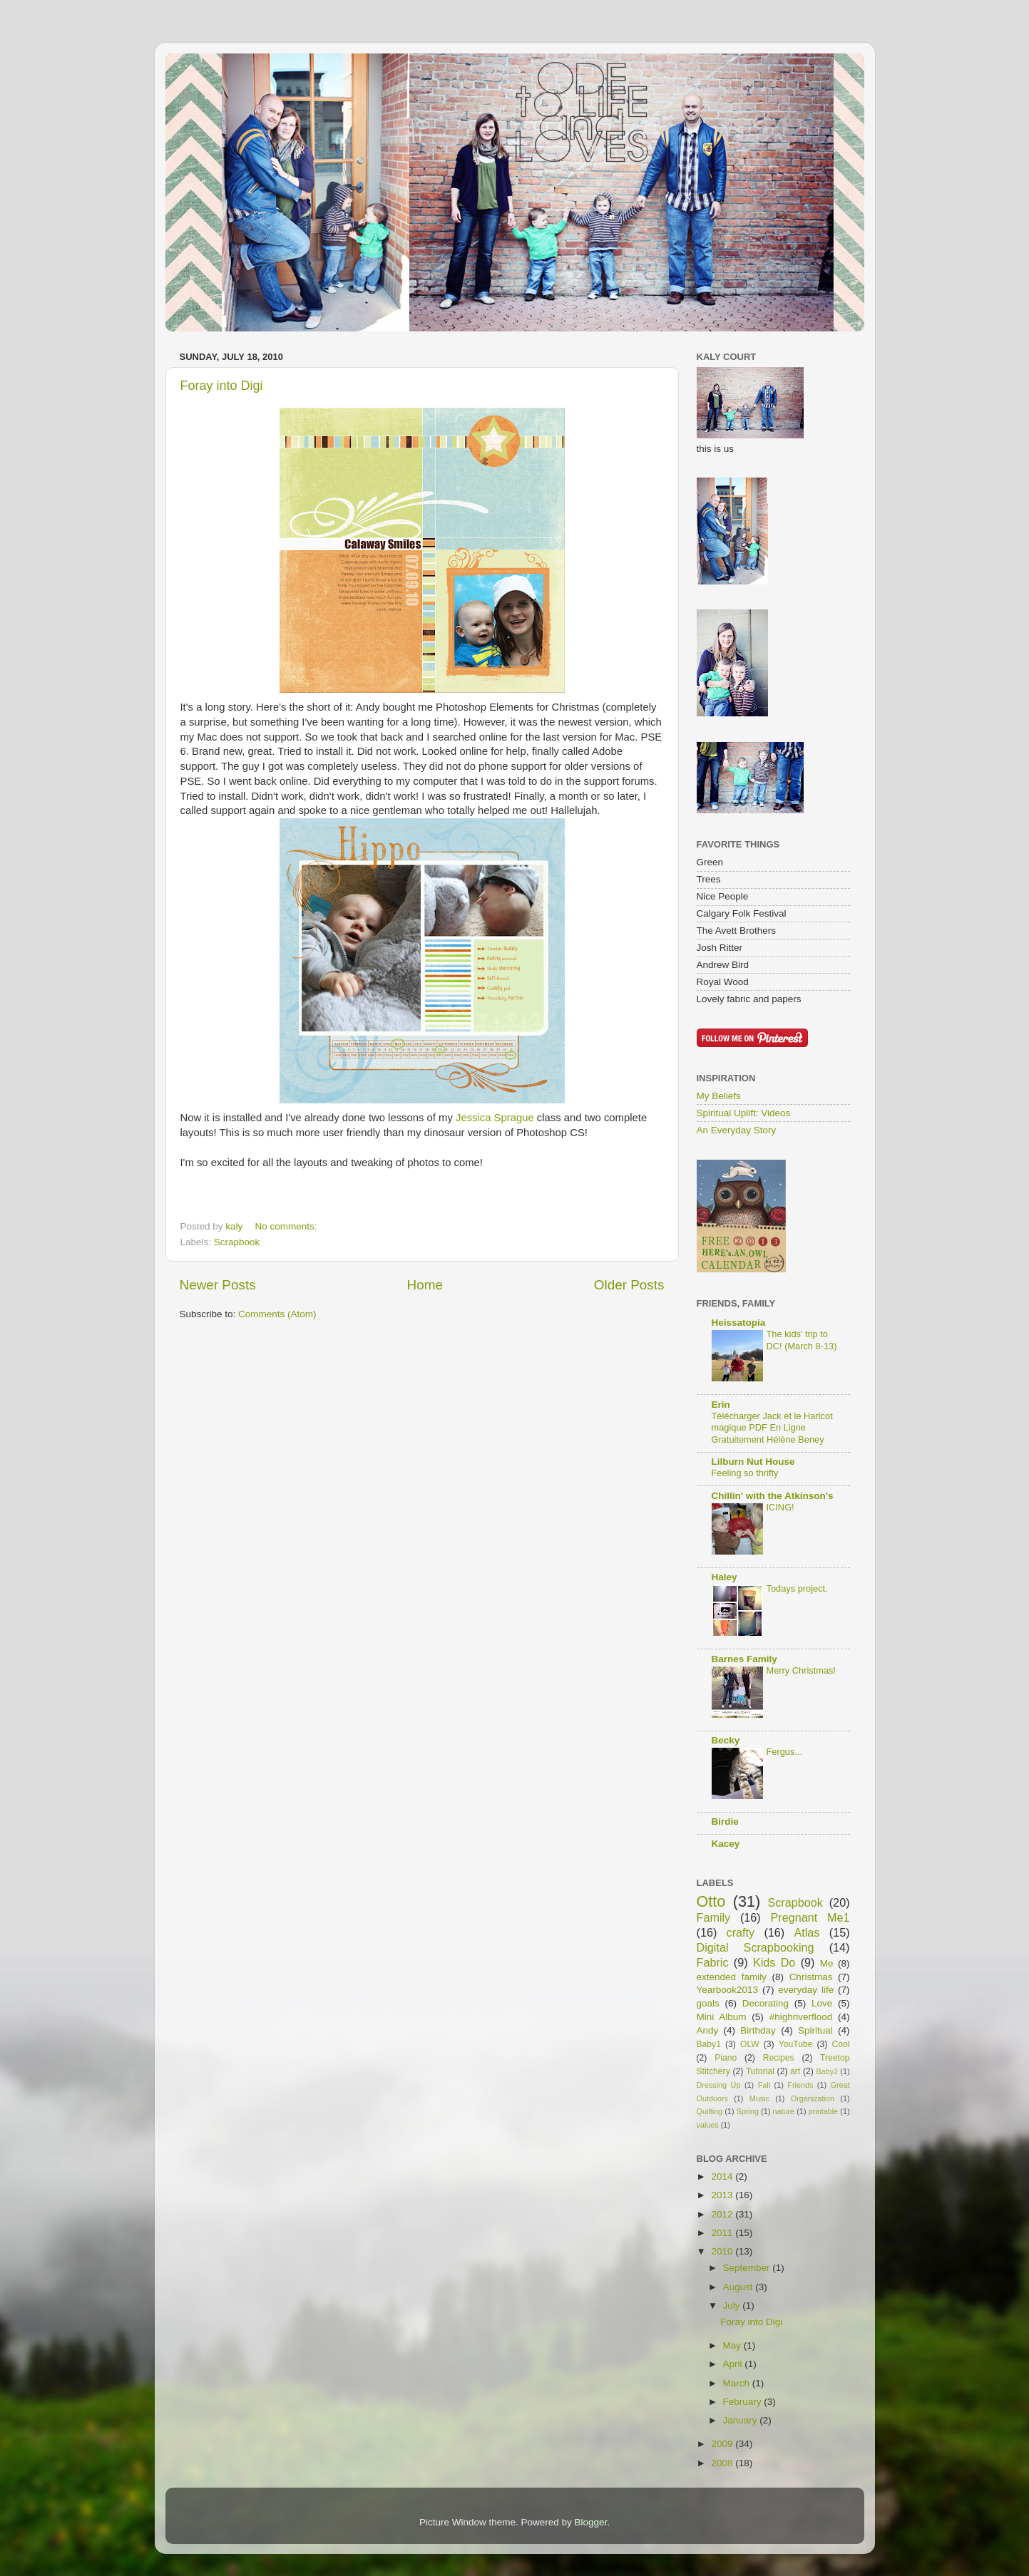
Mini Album (722, 2016)
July (733, 2305)
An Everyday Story (737, 1130)
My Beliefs (719, 1096)
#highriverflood (801, 2016)
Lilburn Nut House (753, 1461)
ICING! (780, 1507)
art (795, 2071)
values (708, 2125)
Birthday (758, 2030)
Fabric (713, 1962)
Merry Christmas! (801, 1670)
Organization (812, 2098)
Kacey (726, 1843)
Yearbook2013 (728, 1989)
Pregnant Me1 (810, 1917)
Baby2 (827, 2071)
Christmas (811, 1977)
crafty (741, 1932)
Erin (721, 1404)
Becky (726, 1740)
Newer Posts (218, 1284)
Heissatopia (739, 1322)
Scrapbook (237, 1242)
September (748, 2267)
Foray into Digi (221, 385)
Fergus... (785, 1751)
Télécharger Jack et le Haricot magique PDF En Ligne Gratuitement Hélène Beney (772, 1428)
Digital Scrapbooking (755, 1947)
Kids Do (774, 1962)
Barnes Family (744, 1659)
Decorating (765, 2003)
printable (823, 2111)
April (734, 2364)
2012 (723, 2214)
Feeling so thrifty (745, 1473)
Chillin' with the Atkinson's (773, 1495)
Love (822, 2003)
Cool (841, 2044)
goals (708, 2003)
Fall (764, 2085)
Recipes (778, 2058)
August (739, 2287)
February (743, 2401)
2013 (723, 2195)
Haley (724, 1577)
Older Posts (629, 1284)
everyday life (806, 1989)
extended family (732, 1977)
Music (759, 2098)
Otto (711, 1901)
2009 (723, 2443)
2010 (723, 2251)
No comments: (287, 1226)
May (733, 2345)
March (737, 2383)
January (741, 2420)
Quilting (710, 2111)
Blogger (591, 2522)
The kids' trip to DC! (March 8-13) (802, 1340)
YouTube (796, 2044)
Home (425, 1284)
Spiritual (815, 2030)
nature (783, 2111)
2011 (723, 2232)
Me (827, 1963)
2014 (723, 2176)
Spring (748, 2111)
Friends (800, 2085)
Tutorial (760, 2071)
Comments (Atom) (277, 1314)
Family (714, 1917)
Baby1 (709, 2044)
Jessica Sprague (495, 1117)
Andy (708, 2030)
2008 (723, 2463)
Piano (726, 2058)
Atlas (806, 1932)
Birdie (725, 1821)
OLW (749, 2044)
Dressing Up (719, 2085)
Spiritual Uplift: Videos (744, 1113)
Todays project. (797, 1588)
